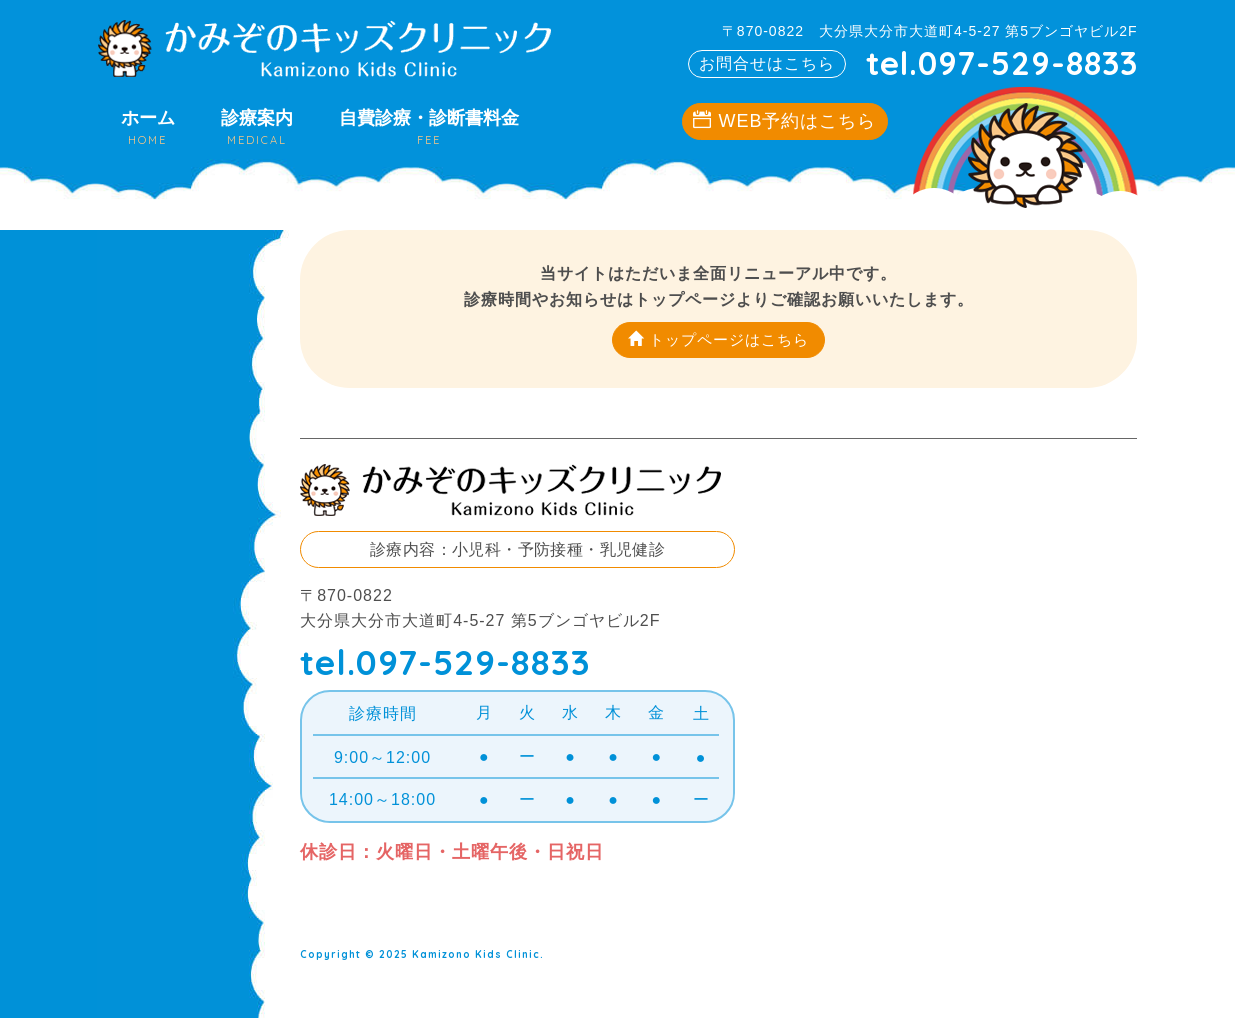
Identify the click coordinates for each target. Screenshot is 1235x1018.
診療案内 (257, 127)
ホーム (148, 127)
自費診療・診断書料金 (429, 127)
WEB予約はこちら (784, 120)
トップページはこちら (718, 339)
